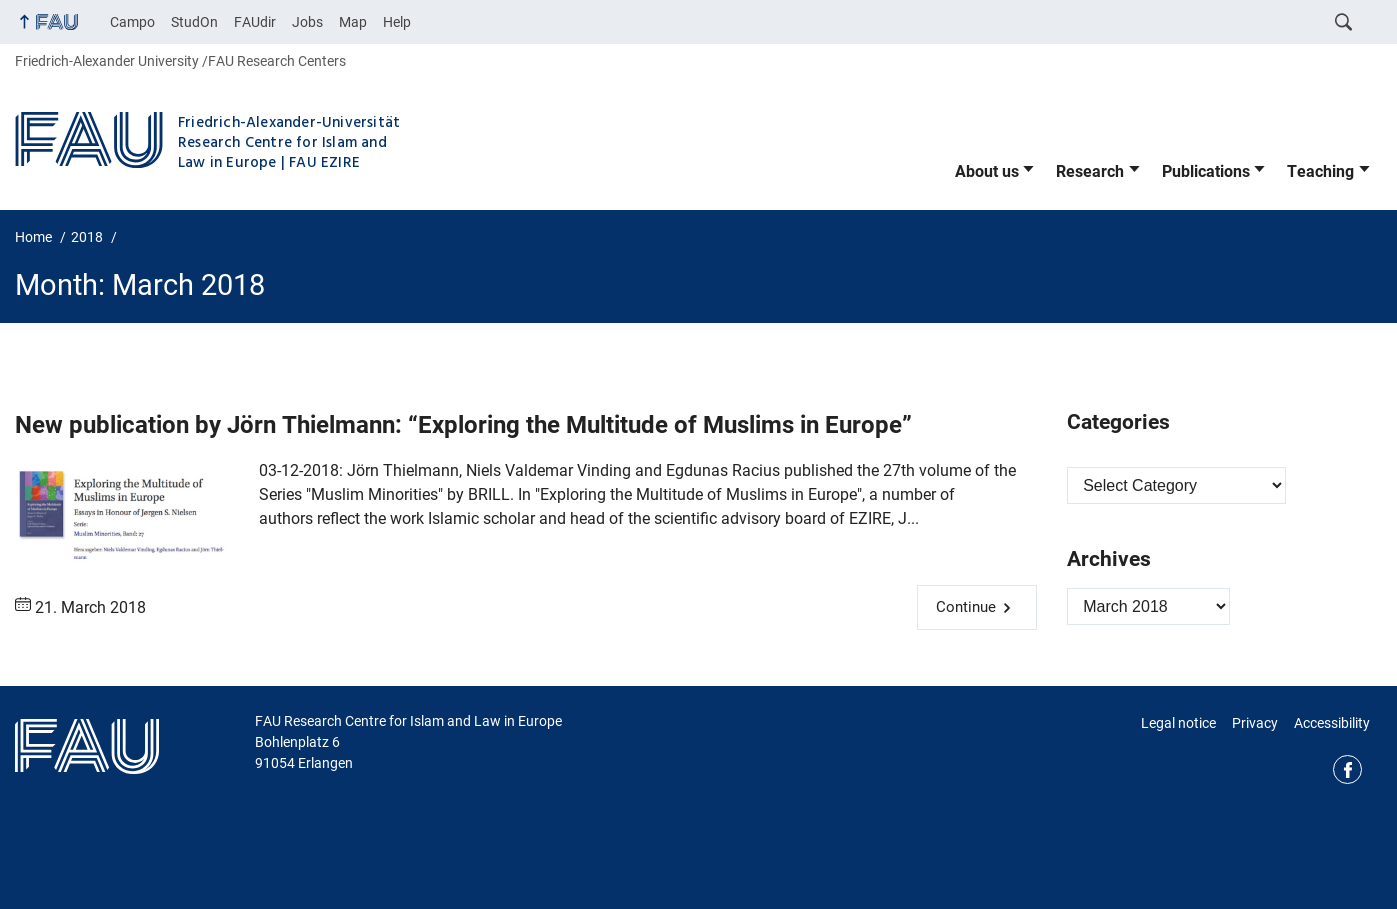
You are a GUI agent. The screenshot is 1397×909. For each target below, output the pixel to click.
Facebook (1347, 769)
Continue (966, 607)
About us (987, 171)
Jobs (307, 22)
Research (1090, 171)
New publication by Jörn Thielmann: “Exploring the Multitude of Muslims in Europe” (463, 425)
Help (397, 22)
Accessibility (1332, 723)
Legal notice (1178, 723)
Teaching (1320, 171)
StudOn (194, 22)
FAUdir (255, 22)
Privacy (1255, 723)
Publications (1206, 171)
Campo (132, 22)
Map (353, 22)
